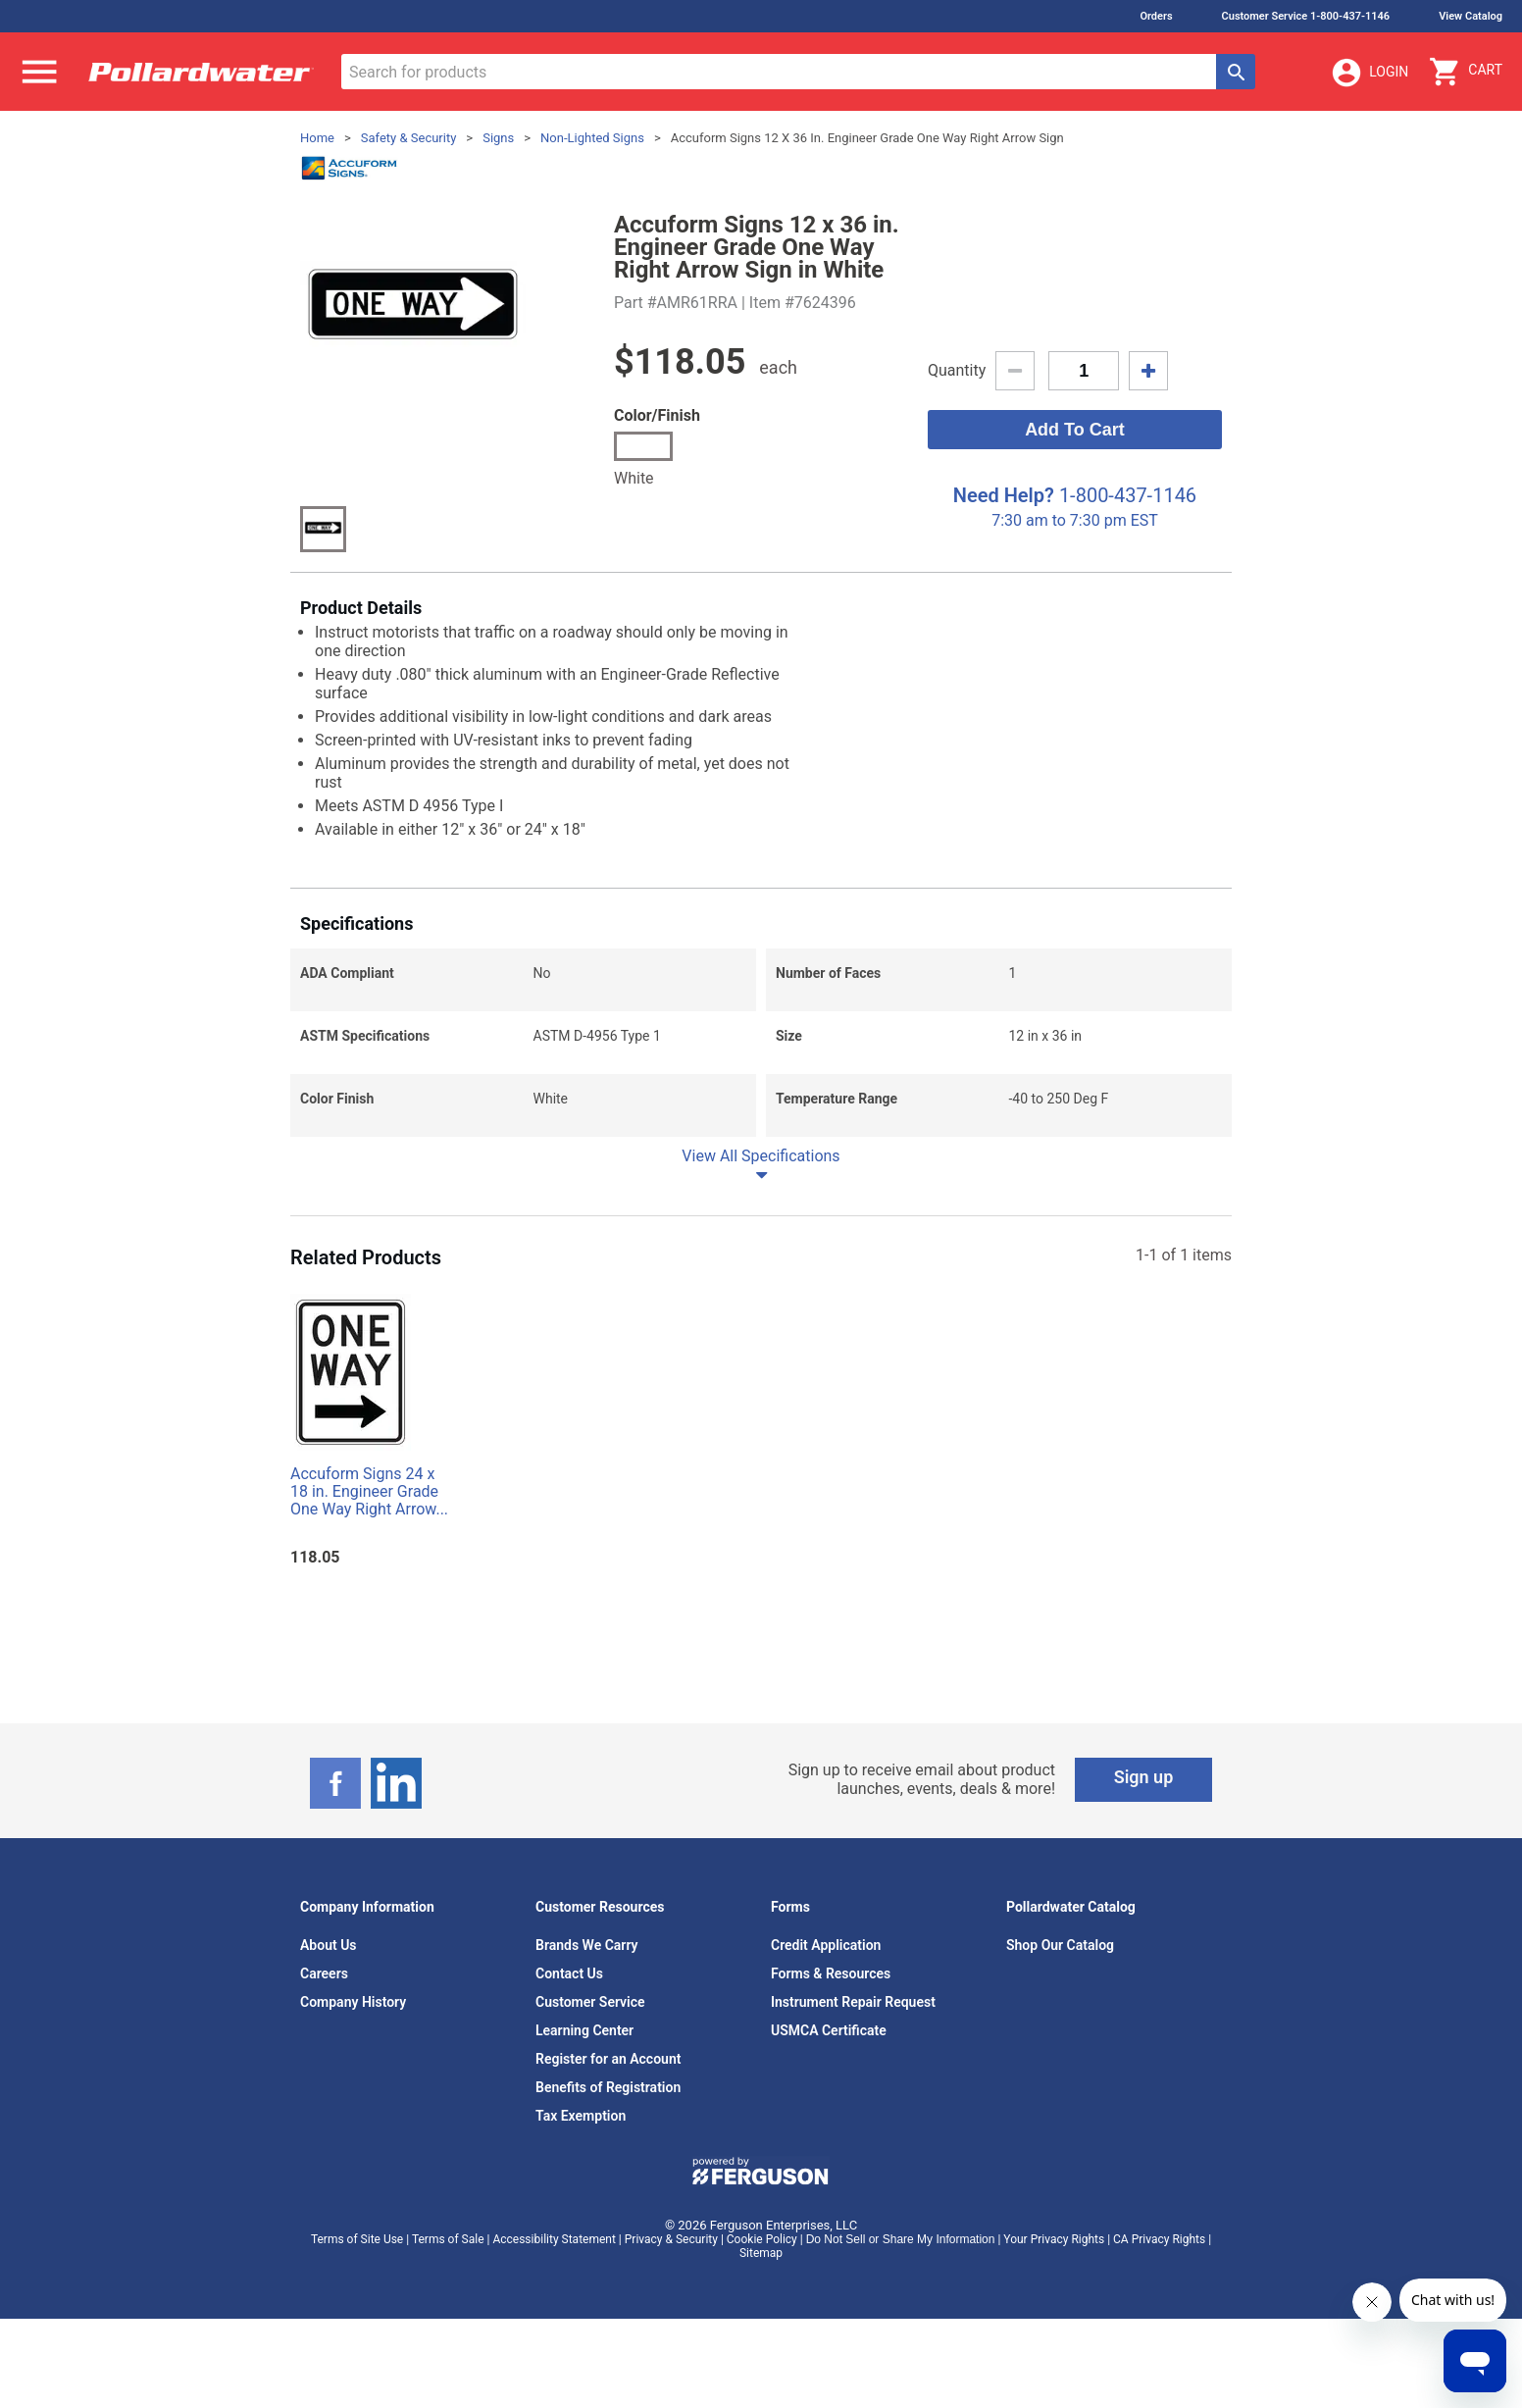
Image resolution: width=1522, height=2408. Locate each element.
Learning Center (584, 2030)
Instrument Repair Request (853, 2002)
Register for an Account (608, 2059)
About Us (328, 1945)
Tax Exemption (580, 2116)
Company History (353, 2002)
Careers (324, 1973)
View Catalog (1470, 16)
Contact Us (569, 1973)
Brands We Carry (586, 1945)
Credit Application (826, 1945)
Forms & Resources (830, 1973)
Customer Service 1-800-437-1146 (1306, 16)
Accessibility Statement (553, 2239)
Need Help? (1003, 495)
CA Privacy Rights (1159, 2239)
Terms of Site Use (357, 2239)
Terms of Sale (448, 2239)
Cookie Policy (762, 2239)
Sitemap (761, 2253)
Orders (1156, 16)
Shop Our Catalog (1060, 1945)
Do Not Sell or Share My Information (900, 2239)
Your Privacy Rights (1053, 2239)
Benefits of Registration (608, 2087)
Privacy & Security (671, 2239)
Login (1369, 72)
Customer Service (590, 2002)
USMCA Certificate (829, 2030)
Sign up (1144, 1777)
